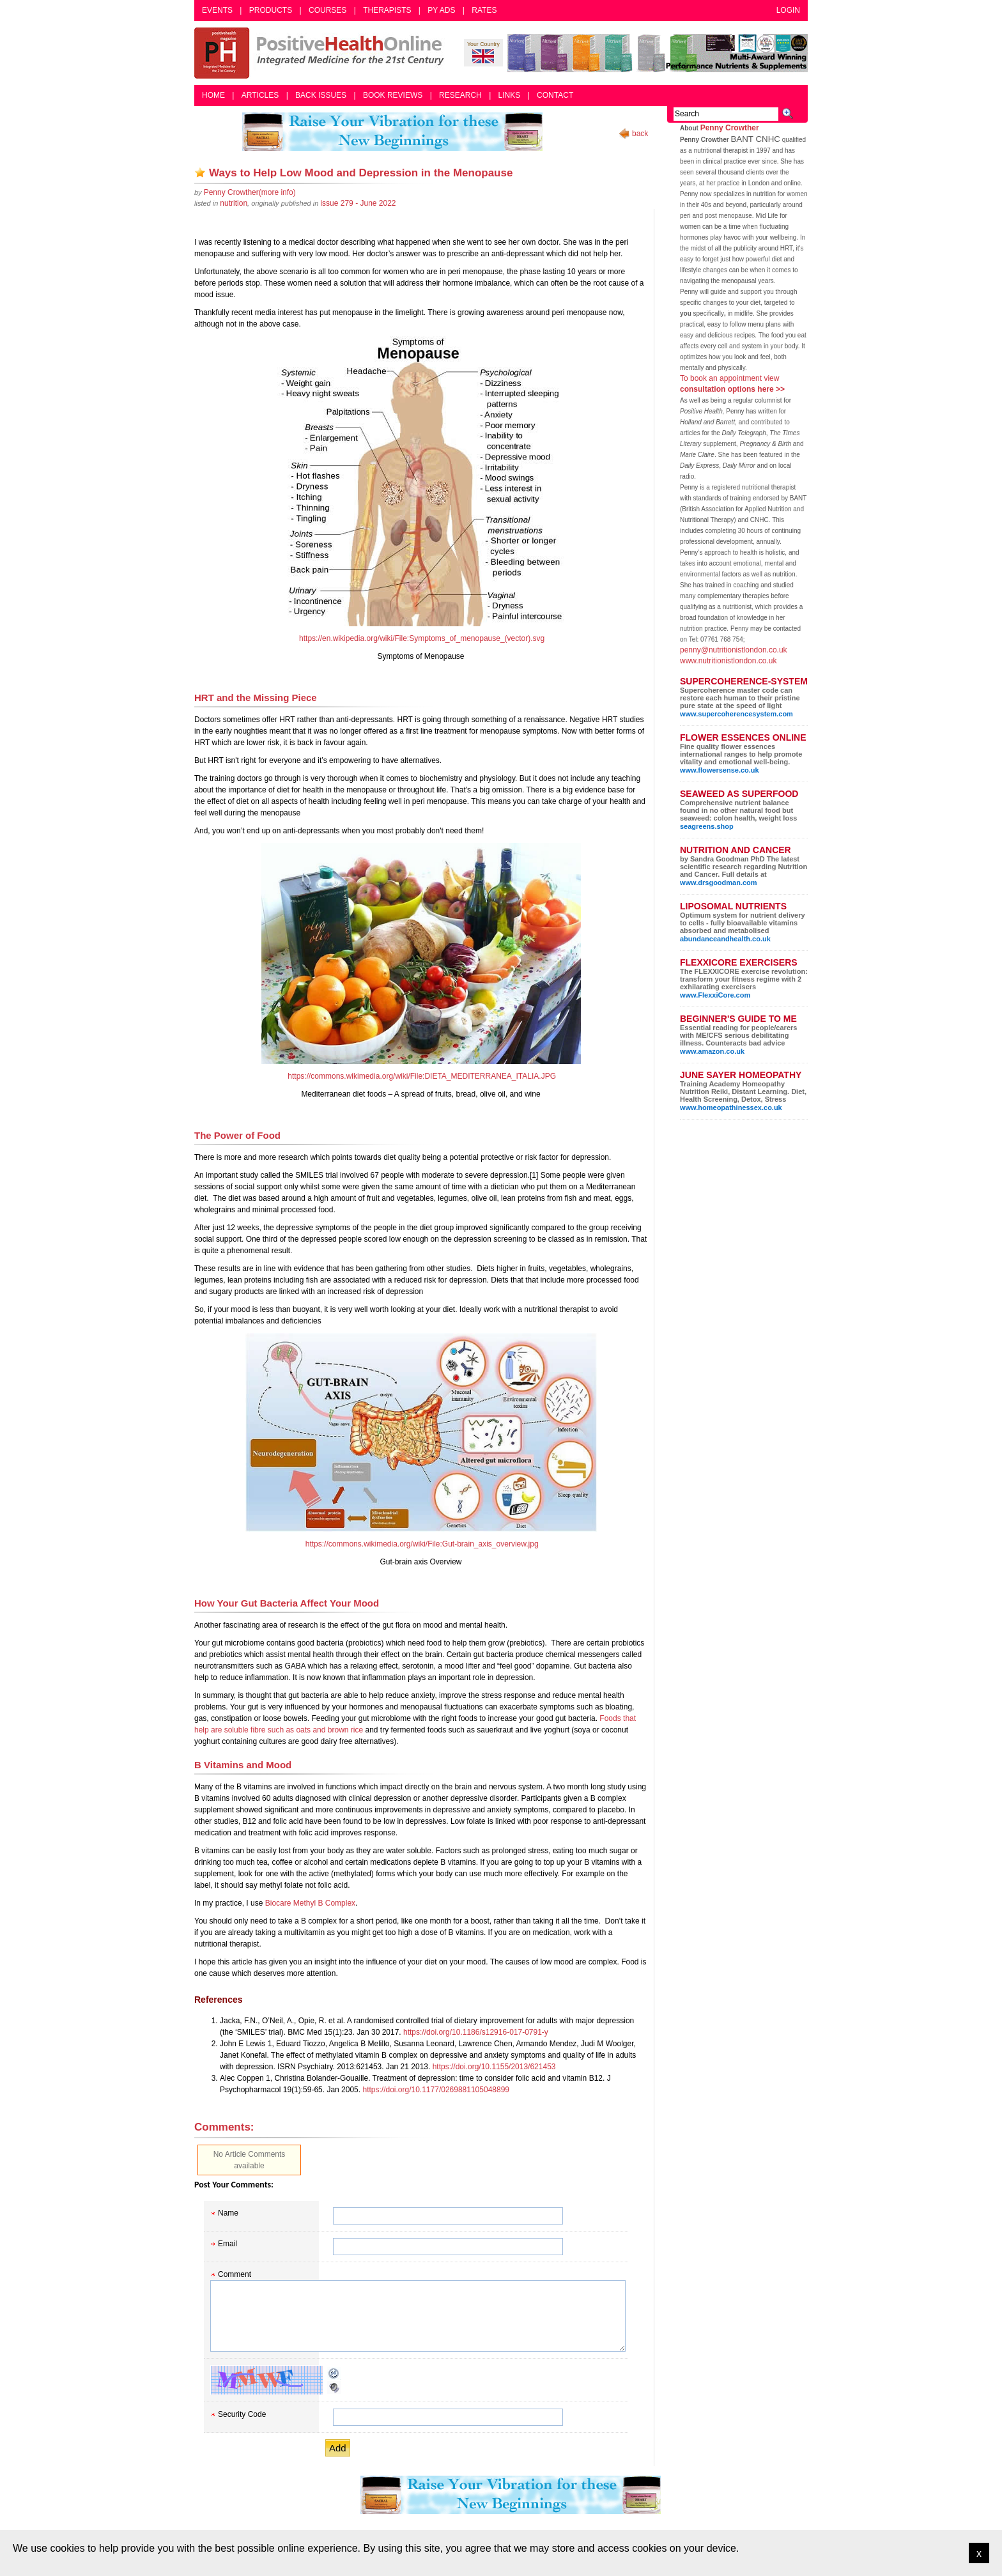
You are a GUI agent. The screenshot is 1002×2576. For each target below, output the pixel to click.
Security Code (242, 2414)
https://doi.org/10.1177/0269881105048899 (435, 2089)
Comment (234, 2274)
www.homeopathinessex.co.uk (731, 1107)
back (640, 133)
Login (788, 10)
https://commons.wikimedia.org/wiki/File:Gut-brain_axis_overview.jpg (422, 1543)
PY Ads (441, 10)
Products (270, 10)
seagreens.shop (707, 826)
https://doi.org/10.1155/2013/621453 (494, 2066)
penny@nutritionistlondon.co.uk (733, 649)
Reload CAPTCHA (334, 2373)
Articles (260, 95)
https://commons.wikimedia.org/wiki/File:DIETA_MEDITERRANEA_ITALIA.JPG (422, 1076)
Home (213, 95)
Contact (555, 95)
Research (460, 95)
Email (227, 2243)
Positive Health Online (322, 53)
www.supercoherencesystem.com (736, 714)
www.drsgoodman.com (718, 882)
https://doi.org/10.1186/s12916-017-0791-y (475, 2032)
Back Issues (320, 95)
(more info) (250, 192)
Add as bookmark (200, 172)
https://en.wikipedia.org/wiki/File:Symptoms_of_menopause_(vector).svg (421, 638)
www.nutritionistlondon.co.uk (728, 660)
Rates (484, 10)
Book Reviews (392, 95)
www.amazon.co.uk (712, 1051)
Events (217, 10)
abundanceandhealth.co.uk (725, 939)
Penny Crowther (729, 127)
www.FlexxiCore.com (715, 995)
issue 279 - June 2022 (358, 203)
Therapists (387, 10)
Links (509, 95)
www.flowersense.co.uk (719, 770)
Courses (327, 10)
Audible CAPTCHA (334, 2387)
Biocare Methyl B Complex (310, 1903)
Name (228, 2213)
